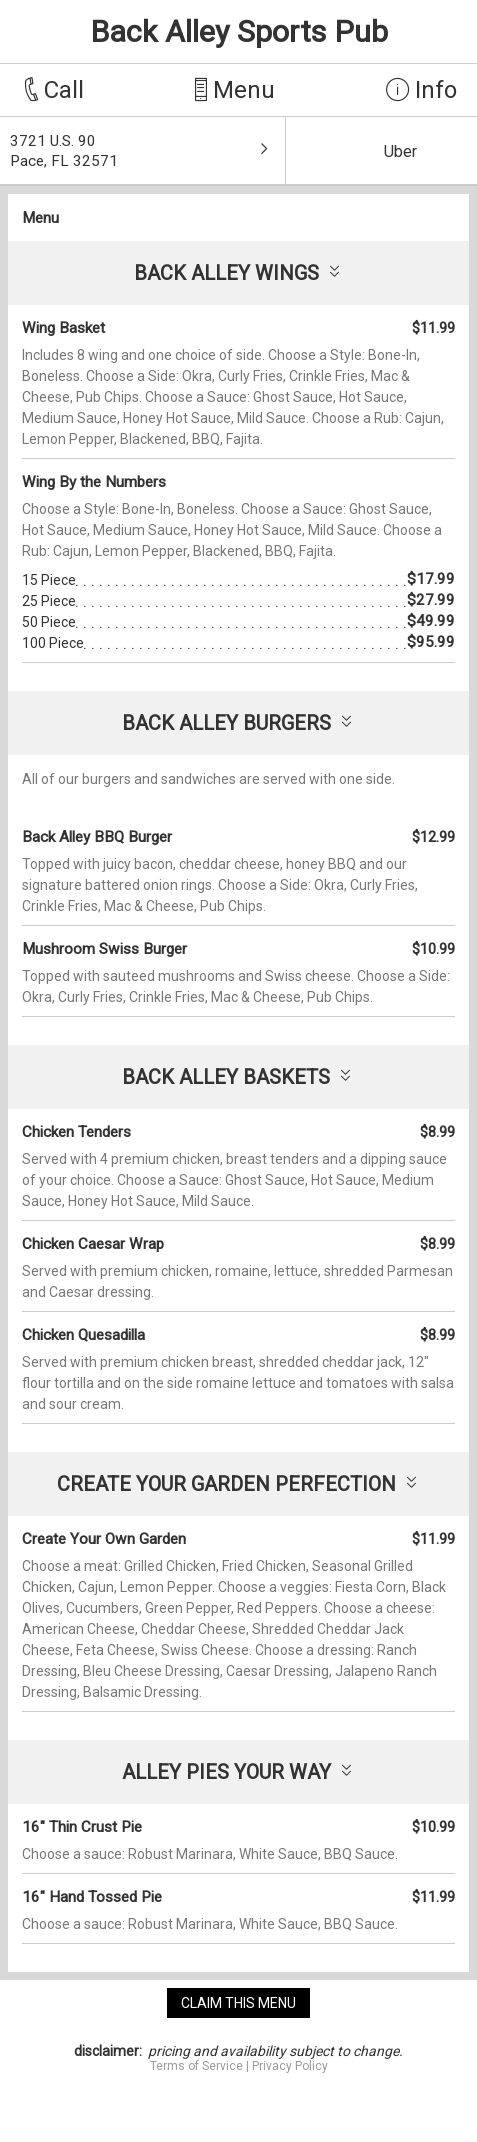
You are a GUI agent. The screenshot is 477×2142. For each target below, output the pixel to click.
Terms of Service (196, 2066)
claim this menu (238, 2003)
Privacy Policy (290, 2066)
